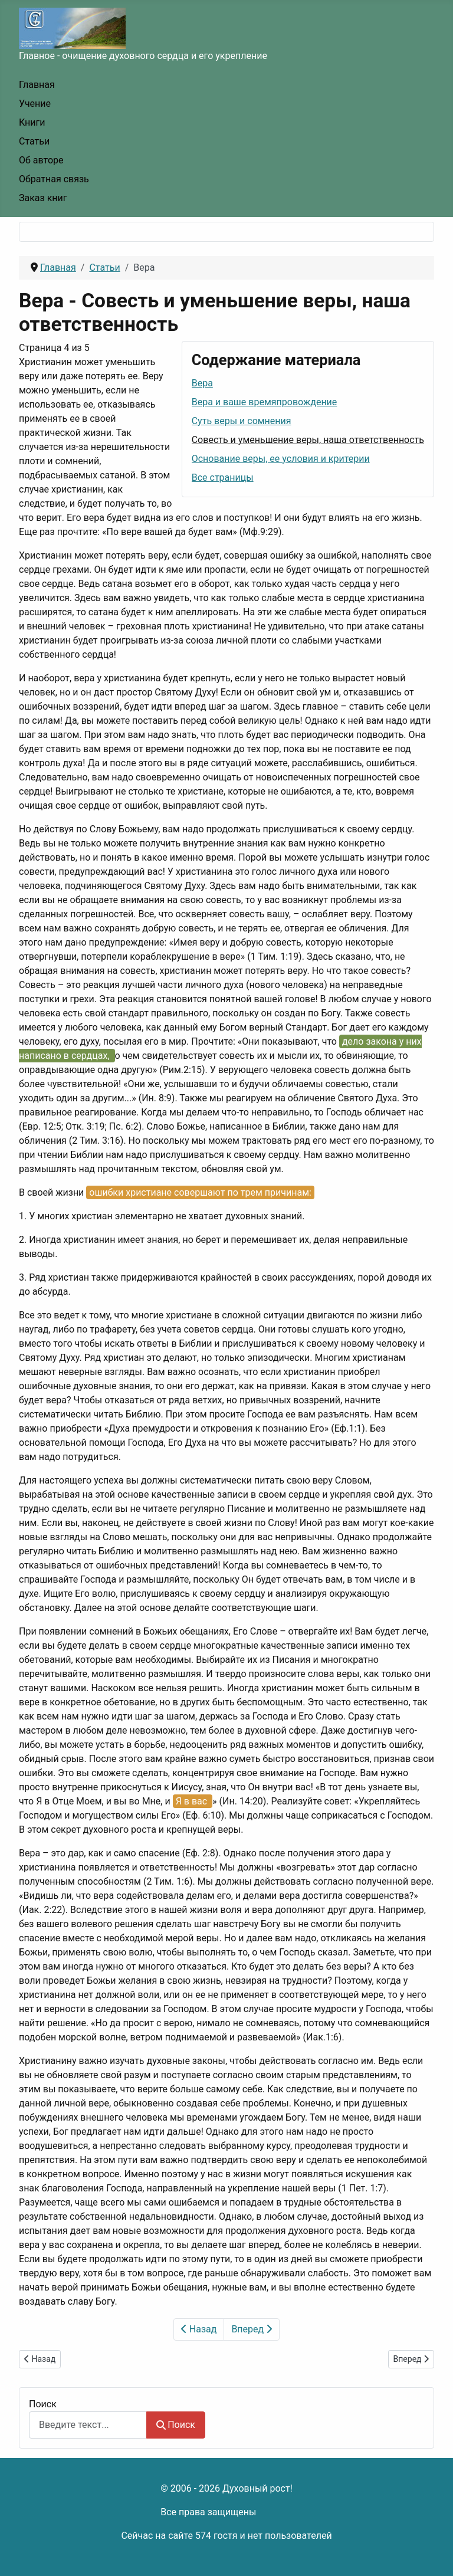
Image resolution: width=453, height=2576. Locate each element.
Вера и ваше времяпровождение (264, 402)
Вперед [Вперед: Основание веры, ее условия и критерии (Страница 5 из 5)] (251, 2329)
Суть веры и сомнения (241, 420)
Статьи (34, 141)
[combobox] (88, 2424)
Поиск (43, 2404)
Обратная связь (54, 179)
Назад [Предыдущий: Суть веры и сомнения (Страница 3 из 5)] (199, 2329)
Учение (35, 103)
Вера (202, 383)
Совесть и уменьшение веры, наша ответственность (308, 439)
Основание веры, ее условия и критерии (281, 458)
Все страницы (223, 477)
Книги (32, 122)
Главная (37, 84)
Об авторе (41, 160)
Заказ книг (43, 198)
